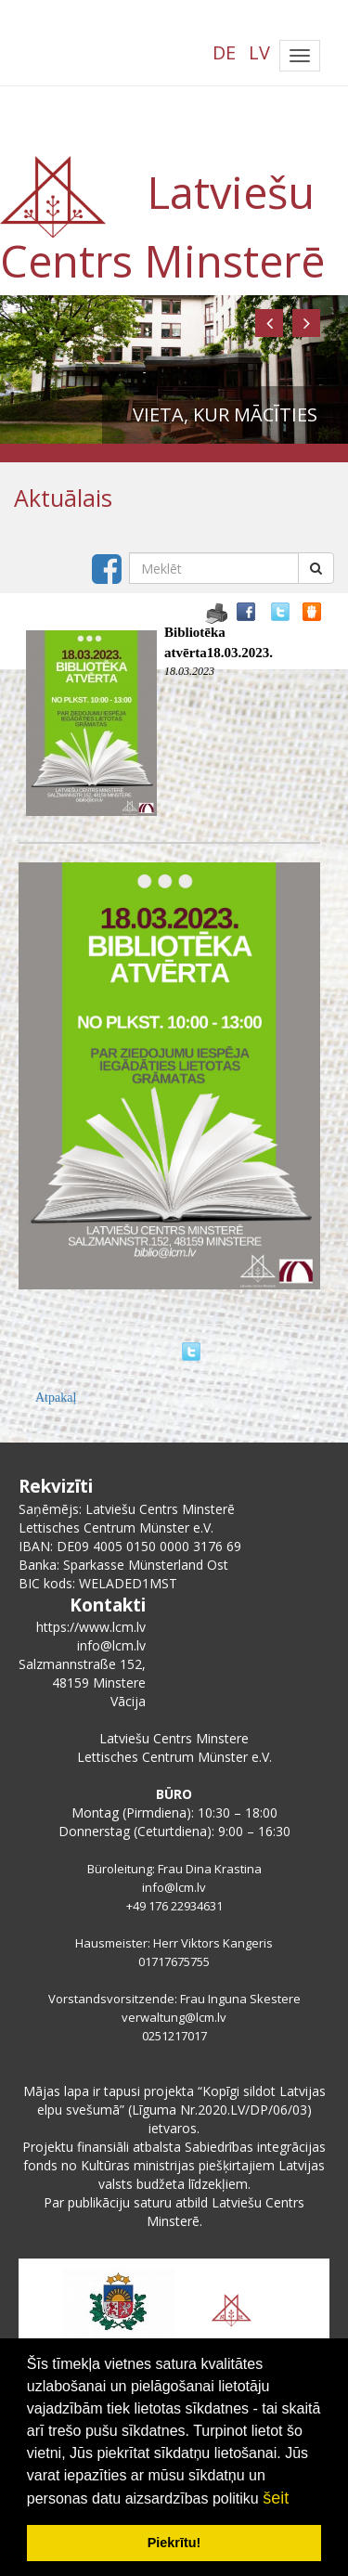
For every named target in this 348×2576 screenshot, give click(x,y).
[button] (269, 323)
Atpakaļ (55, 1398)
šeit (276, 2498)
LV (259, 52)
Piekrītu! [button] (174, 2542)
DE (224, 52)
